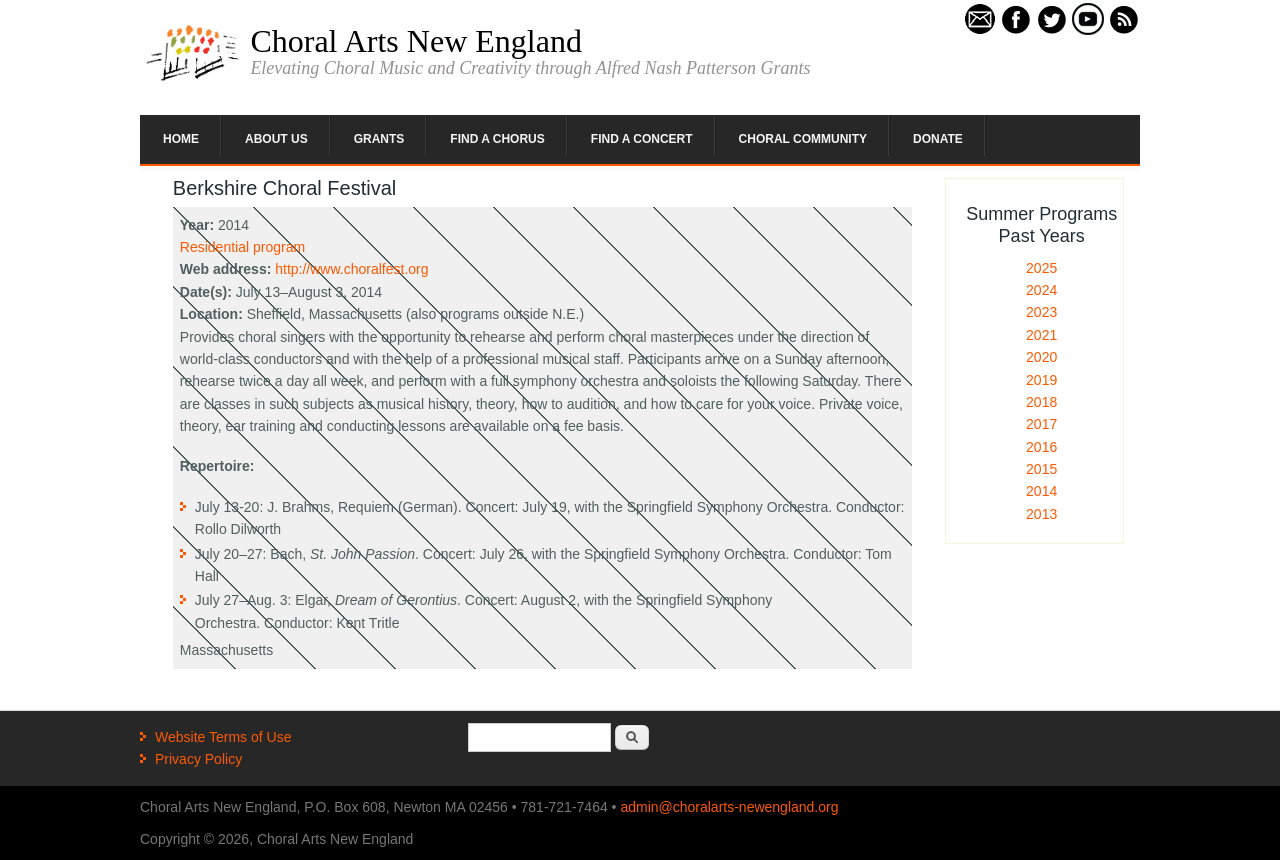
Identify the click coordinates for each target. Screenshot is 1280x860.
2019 (1041, 380)
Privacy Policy (198, 759)
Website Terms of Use (223, 737)
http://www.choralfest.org (351, 269)
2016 (1041, 447)
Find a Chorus (497, 139)
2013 (1041, 514)
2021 (1041, 335)
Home (181, 139)
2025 (1041, 268)
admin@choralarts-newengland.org (729, 807)
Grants (379, 139)
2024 (1041, 290)
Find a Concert (642, 139)
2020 (1041, 357)
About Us (276, 139)
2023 (1041, 312)
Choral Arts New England (416, 41)
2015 (1041, 469)
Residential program (242, 247)
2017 (1041, 424)
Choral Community (803, 139)
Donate (938, 139)
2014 (1041, 491)
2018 (1041, 402)
